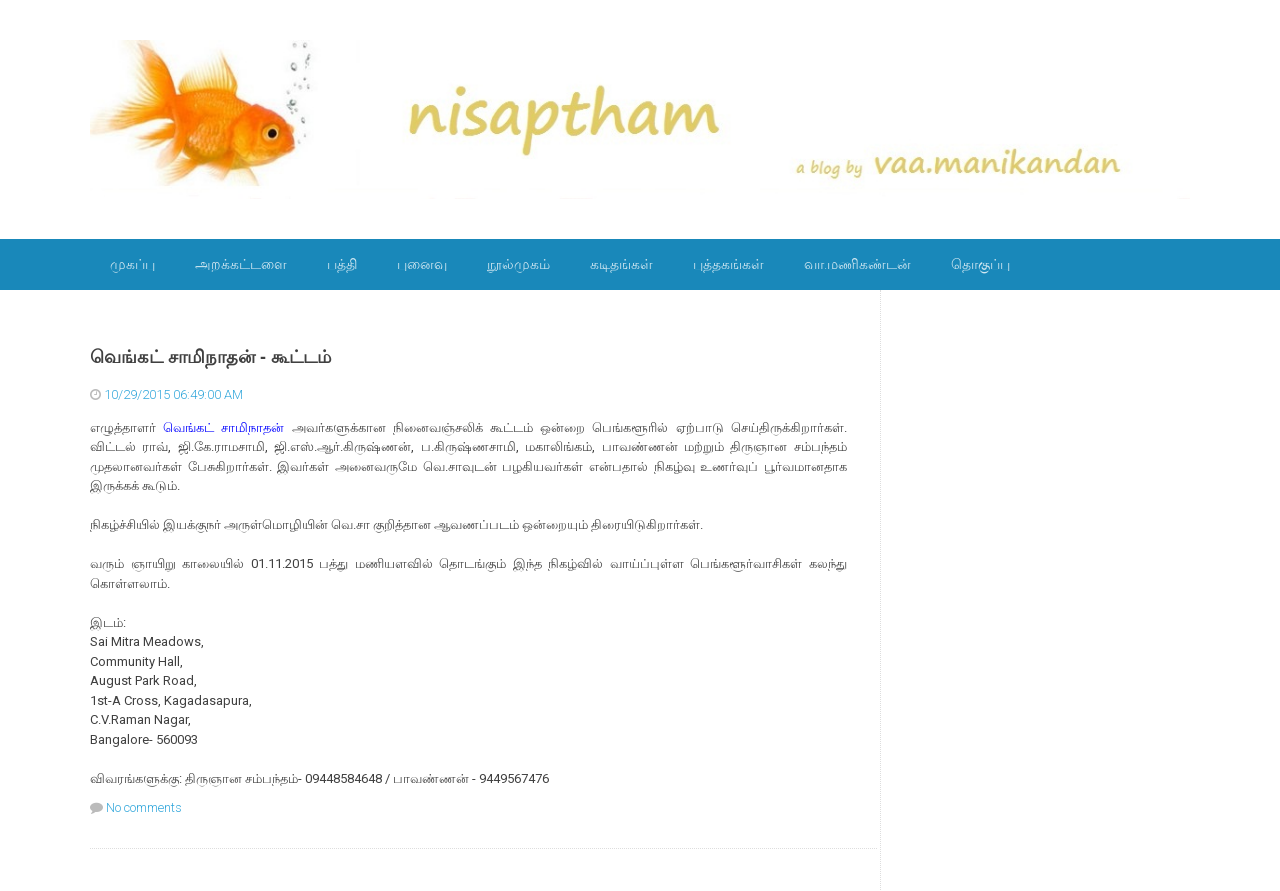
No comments (144, 807)
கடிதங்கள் (621, 264)
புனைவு (422, 264)
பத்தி (342, 264)
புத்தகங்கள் (728, 264)
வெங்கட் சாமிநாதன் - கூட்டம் (210, 357)
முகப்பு (132, 264)
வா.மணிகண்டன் (857, 264)
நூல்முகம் (518, 264)
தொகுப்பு (980, 264)
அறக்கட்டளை (241, 264)
